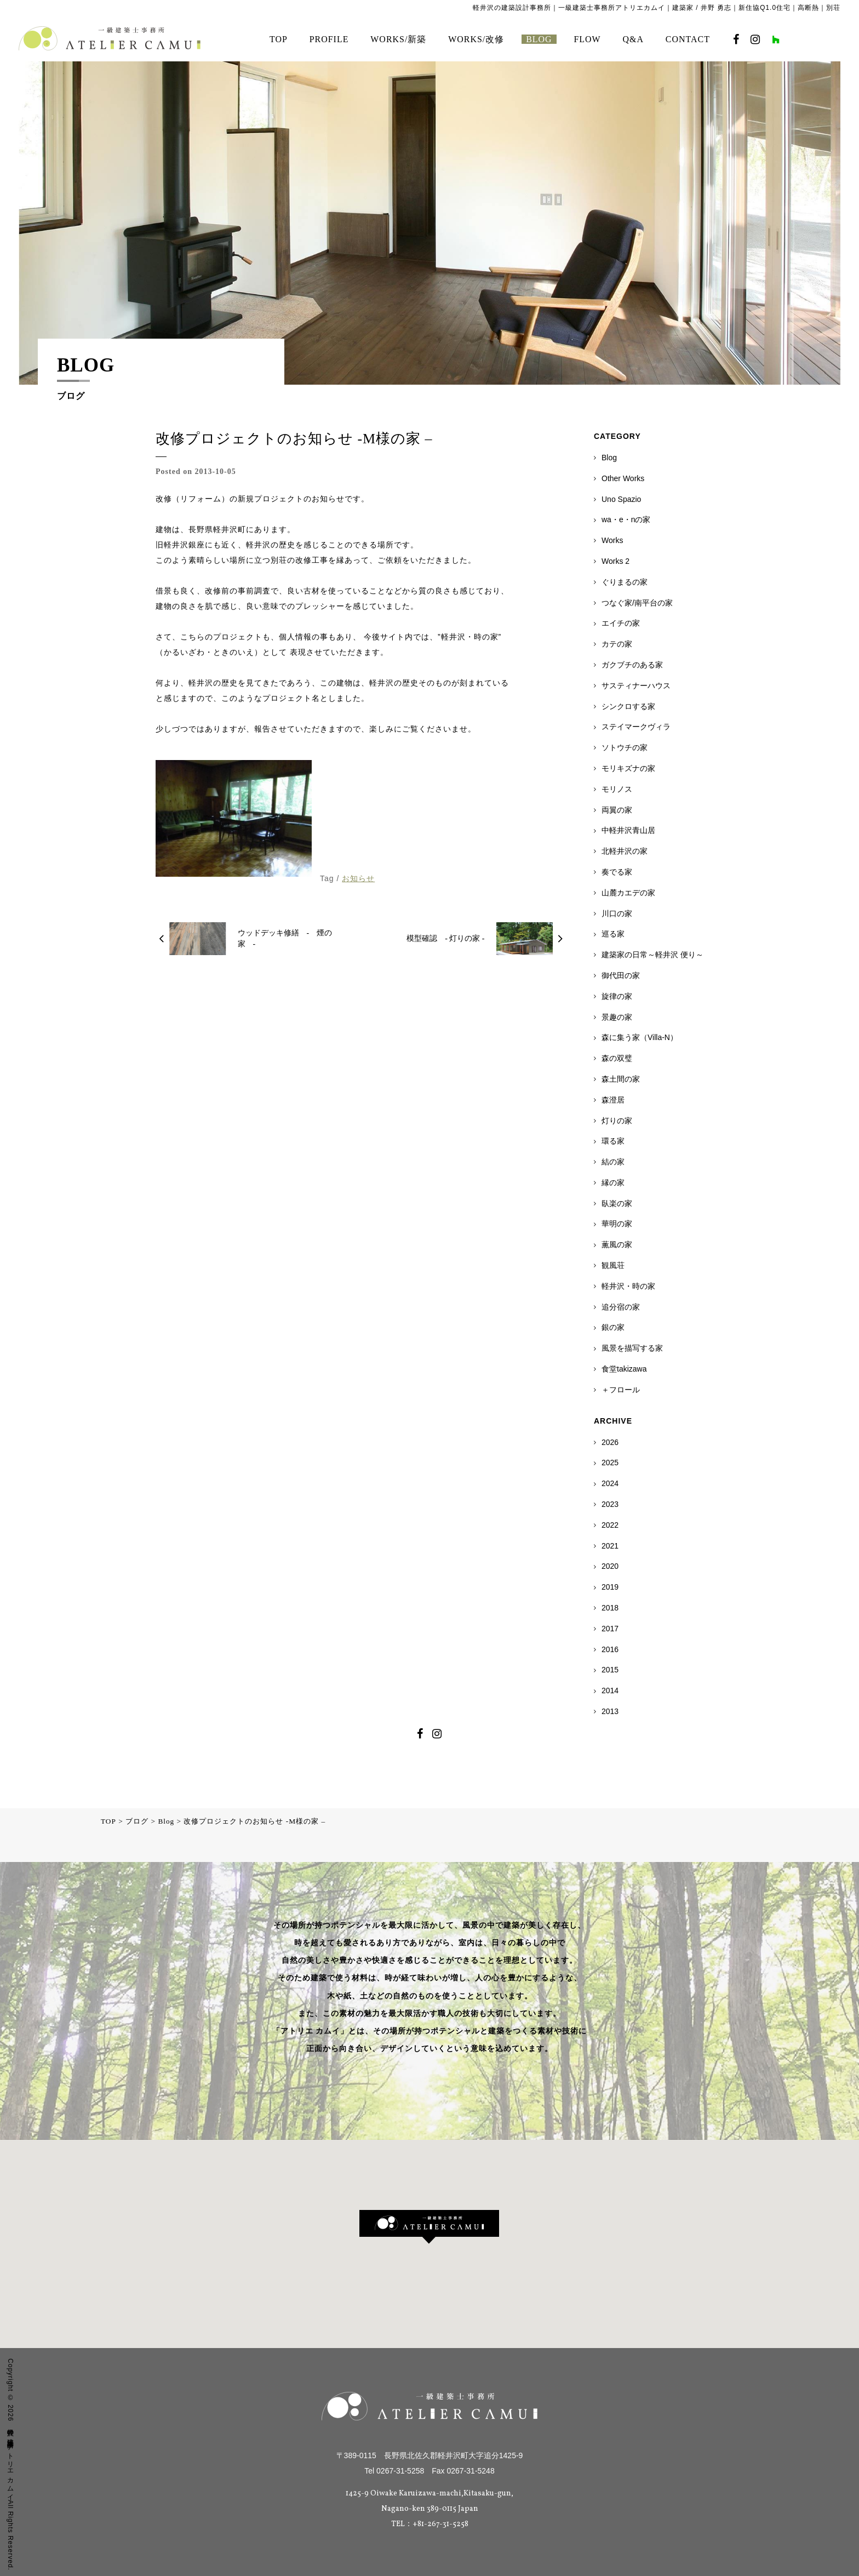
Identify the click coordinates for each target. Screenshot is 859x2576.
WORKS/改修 (476, 39)
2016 (610, 1649)
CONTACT (688, 39)
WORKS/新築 (398, 39)
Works (612, 540)
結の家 (613, 1161)
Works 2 (615, 561)
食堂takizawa (624, 1368)
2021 (610, 1545)
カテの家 (617, 643)
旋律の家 (617, 996)
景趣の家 (617, 1017)
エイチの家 (621, 623)
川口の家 (617, 913)
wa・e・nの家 (626, 519)
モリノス (617, 789)
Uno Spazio (621, 499)
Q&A (633, 39)
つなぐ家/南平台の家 (637, 602)
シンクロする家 (628, 706)
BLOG (539, 39)
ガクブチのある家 (632, 664)
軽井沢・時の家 (628, 1286)
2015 (610, 1669)
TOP (279, 39)
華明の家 (617, 1223)
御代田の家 (621, 975)
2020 (610, 1566)
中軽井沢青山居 (628, 830)
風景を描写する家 (632, 1348)
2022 (610, 1525)
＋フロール (621, 1389)
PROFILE (329, 39)
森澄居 (613, 1099)
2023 (610, 1504)
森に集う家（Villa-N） (640, 1037)
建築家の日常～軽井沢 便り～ (652, 954)
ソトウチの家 (625, 747)
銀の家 (613, 1327)
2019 (610, 1587)
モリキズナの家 (628, 768)
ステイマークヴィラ (636, 726)
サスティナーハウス (636, 685)
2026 (610, 1442)
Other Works (623, 478)
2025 (610, 1462)
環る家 (613, 1140)
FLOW (587, 39)
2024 (610, 1483)
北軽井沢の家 (625, 851)
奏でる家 (617, 871)
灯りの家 (617, 1120)
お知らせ (358, 878)
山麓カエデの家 (628, 892)
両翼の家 (617, 810)
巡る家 (613, 933)
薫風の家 (617, 1244)
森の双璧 (617, 1058)
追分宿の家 (621, 1307)
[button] (429, 2227)
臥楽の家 (617, 1203)
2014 (610, 1690)
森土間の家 (621, 1079)
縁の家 (613, 1182)
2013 (610, 1711)
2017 (610, 1628)
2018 (610, 1607)
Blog (609, 457)
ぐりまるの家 (625, 582)
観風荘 (613, 1265)
